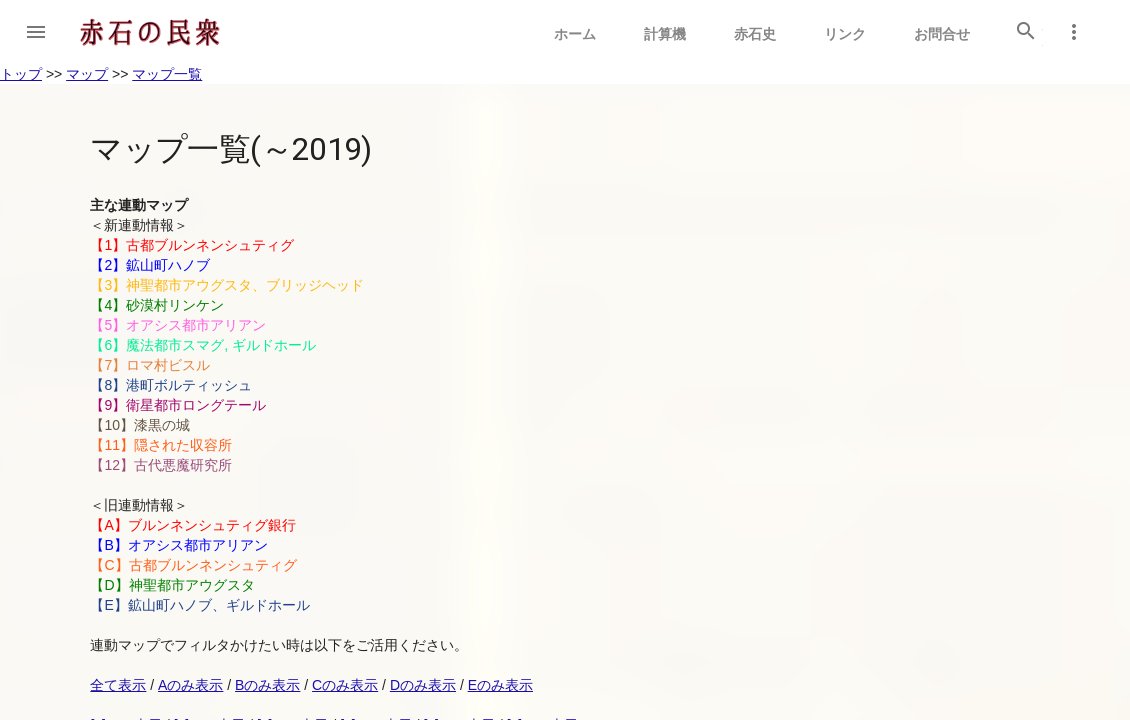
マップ (87, 74)
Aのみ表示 (190, 685)
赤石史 (755, 34)
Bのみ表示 (267, 685)
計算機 (665, 34)
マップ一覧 (167, 74)
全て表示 (118, 685)
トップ (21, 74)
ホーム (575, 34)
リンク (845, 34)
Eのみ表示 (500, 685)
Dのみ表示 (423, 685)
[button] (36, 32)
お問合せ (942, 34)
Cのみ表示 (345, 685)
